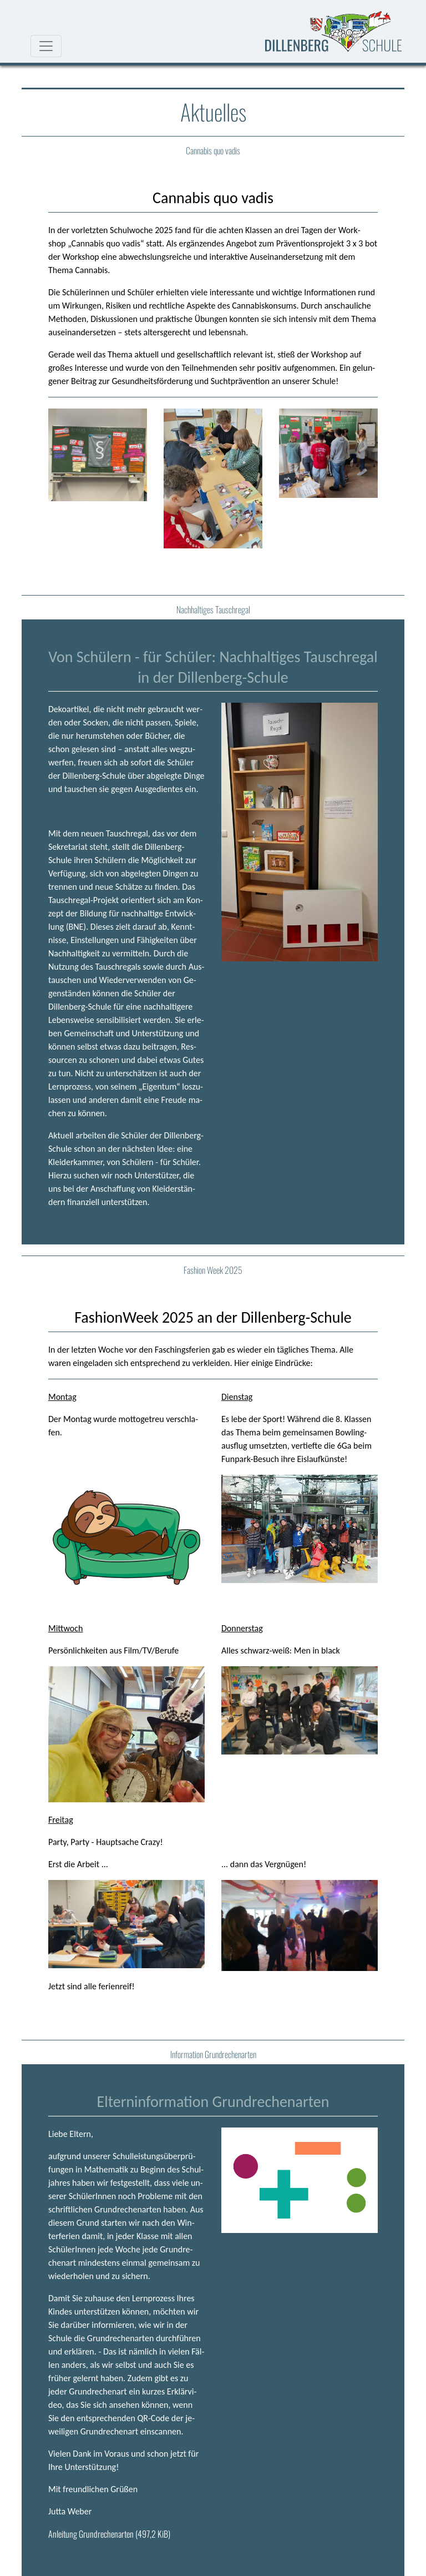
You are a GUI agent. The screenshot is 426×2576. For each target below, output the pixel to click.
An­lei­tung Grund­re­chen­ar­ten (109, 2533)
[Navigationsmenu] (46, 46)
